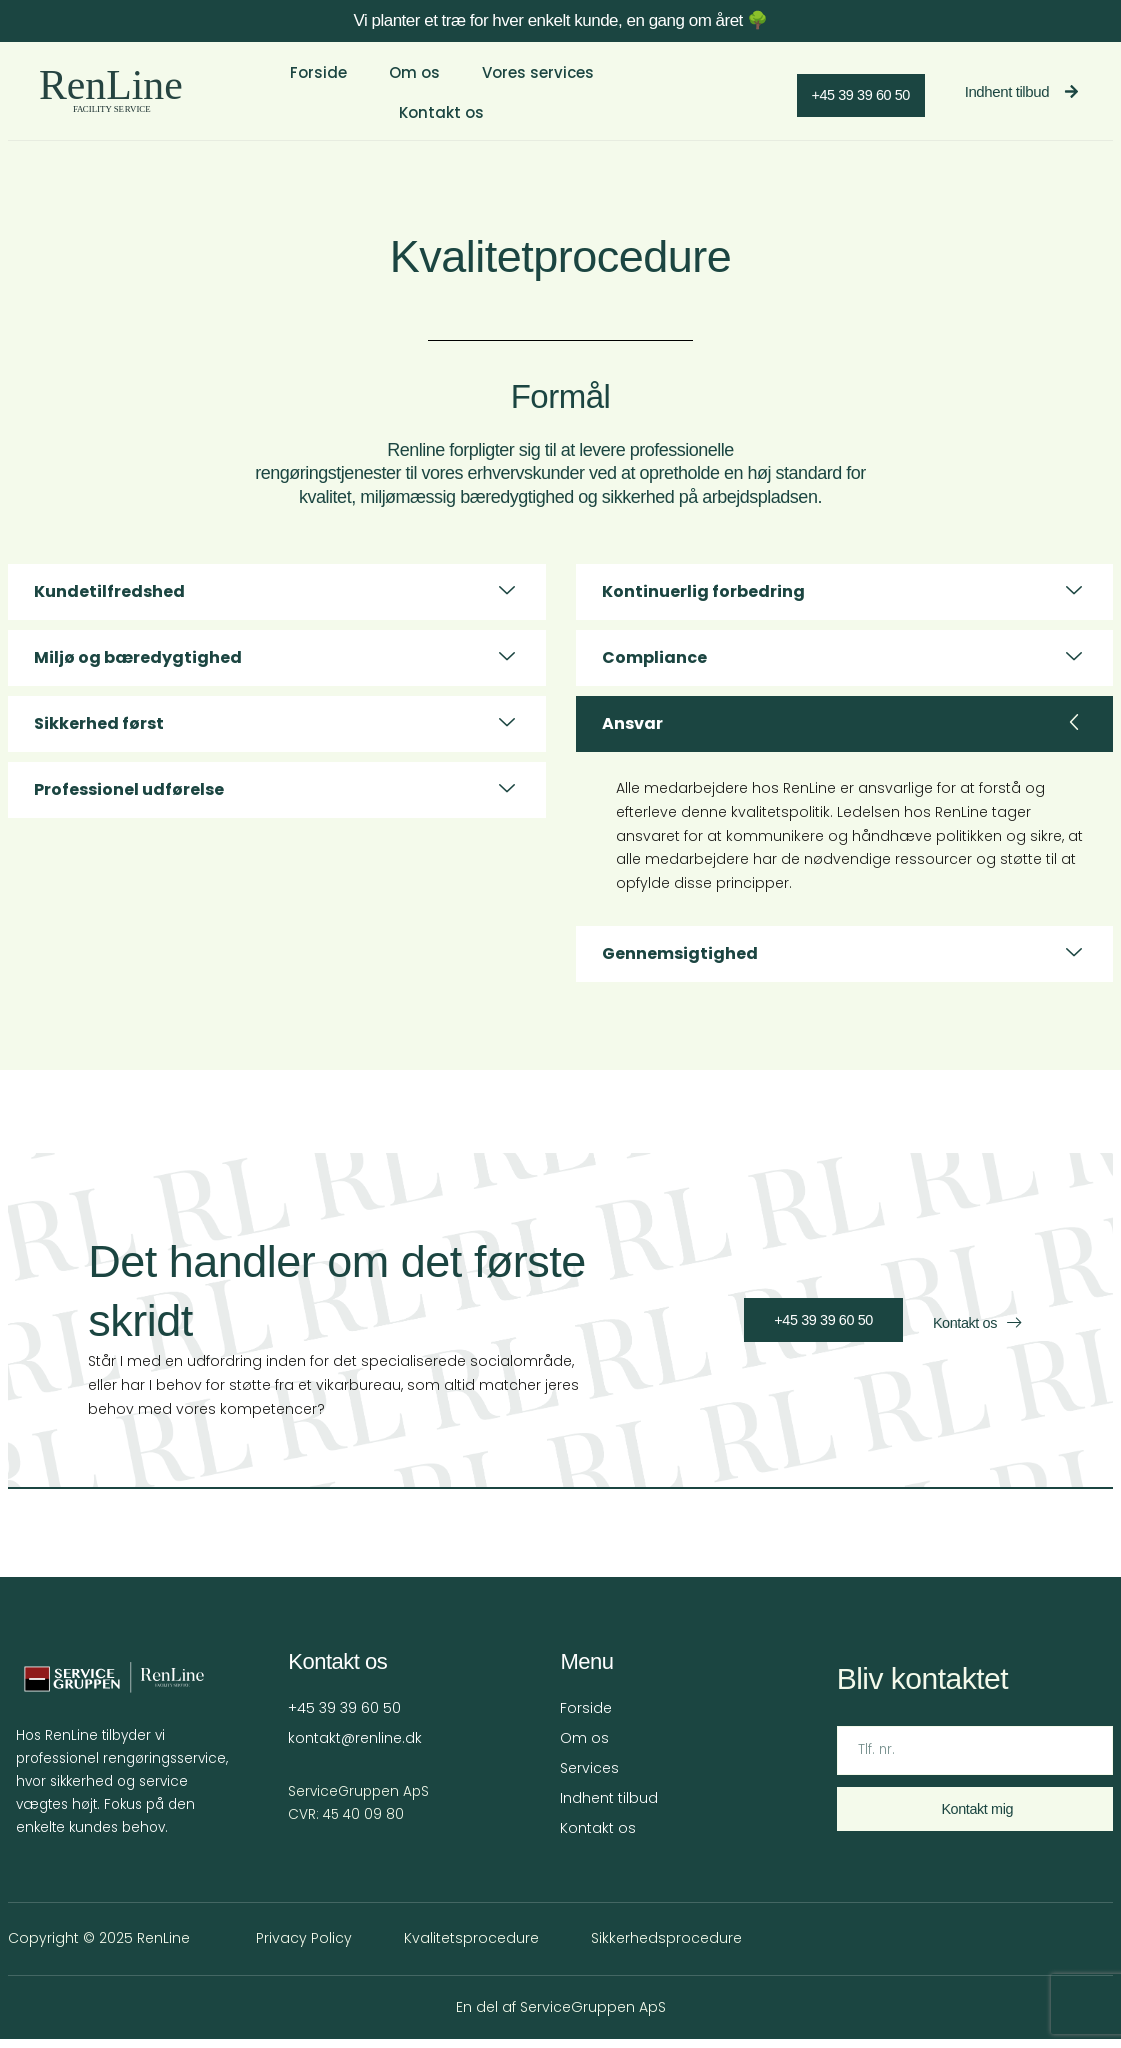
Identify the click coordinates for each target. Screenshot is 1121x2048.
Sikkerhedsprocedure (658, 1947)
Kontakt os (665, 85)
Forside (311, 85)
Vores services (527, 85)
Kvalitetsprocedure (463, 1947)
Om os (405, 85)
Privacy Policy (296, 1947)
